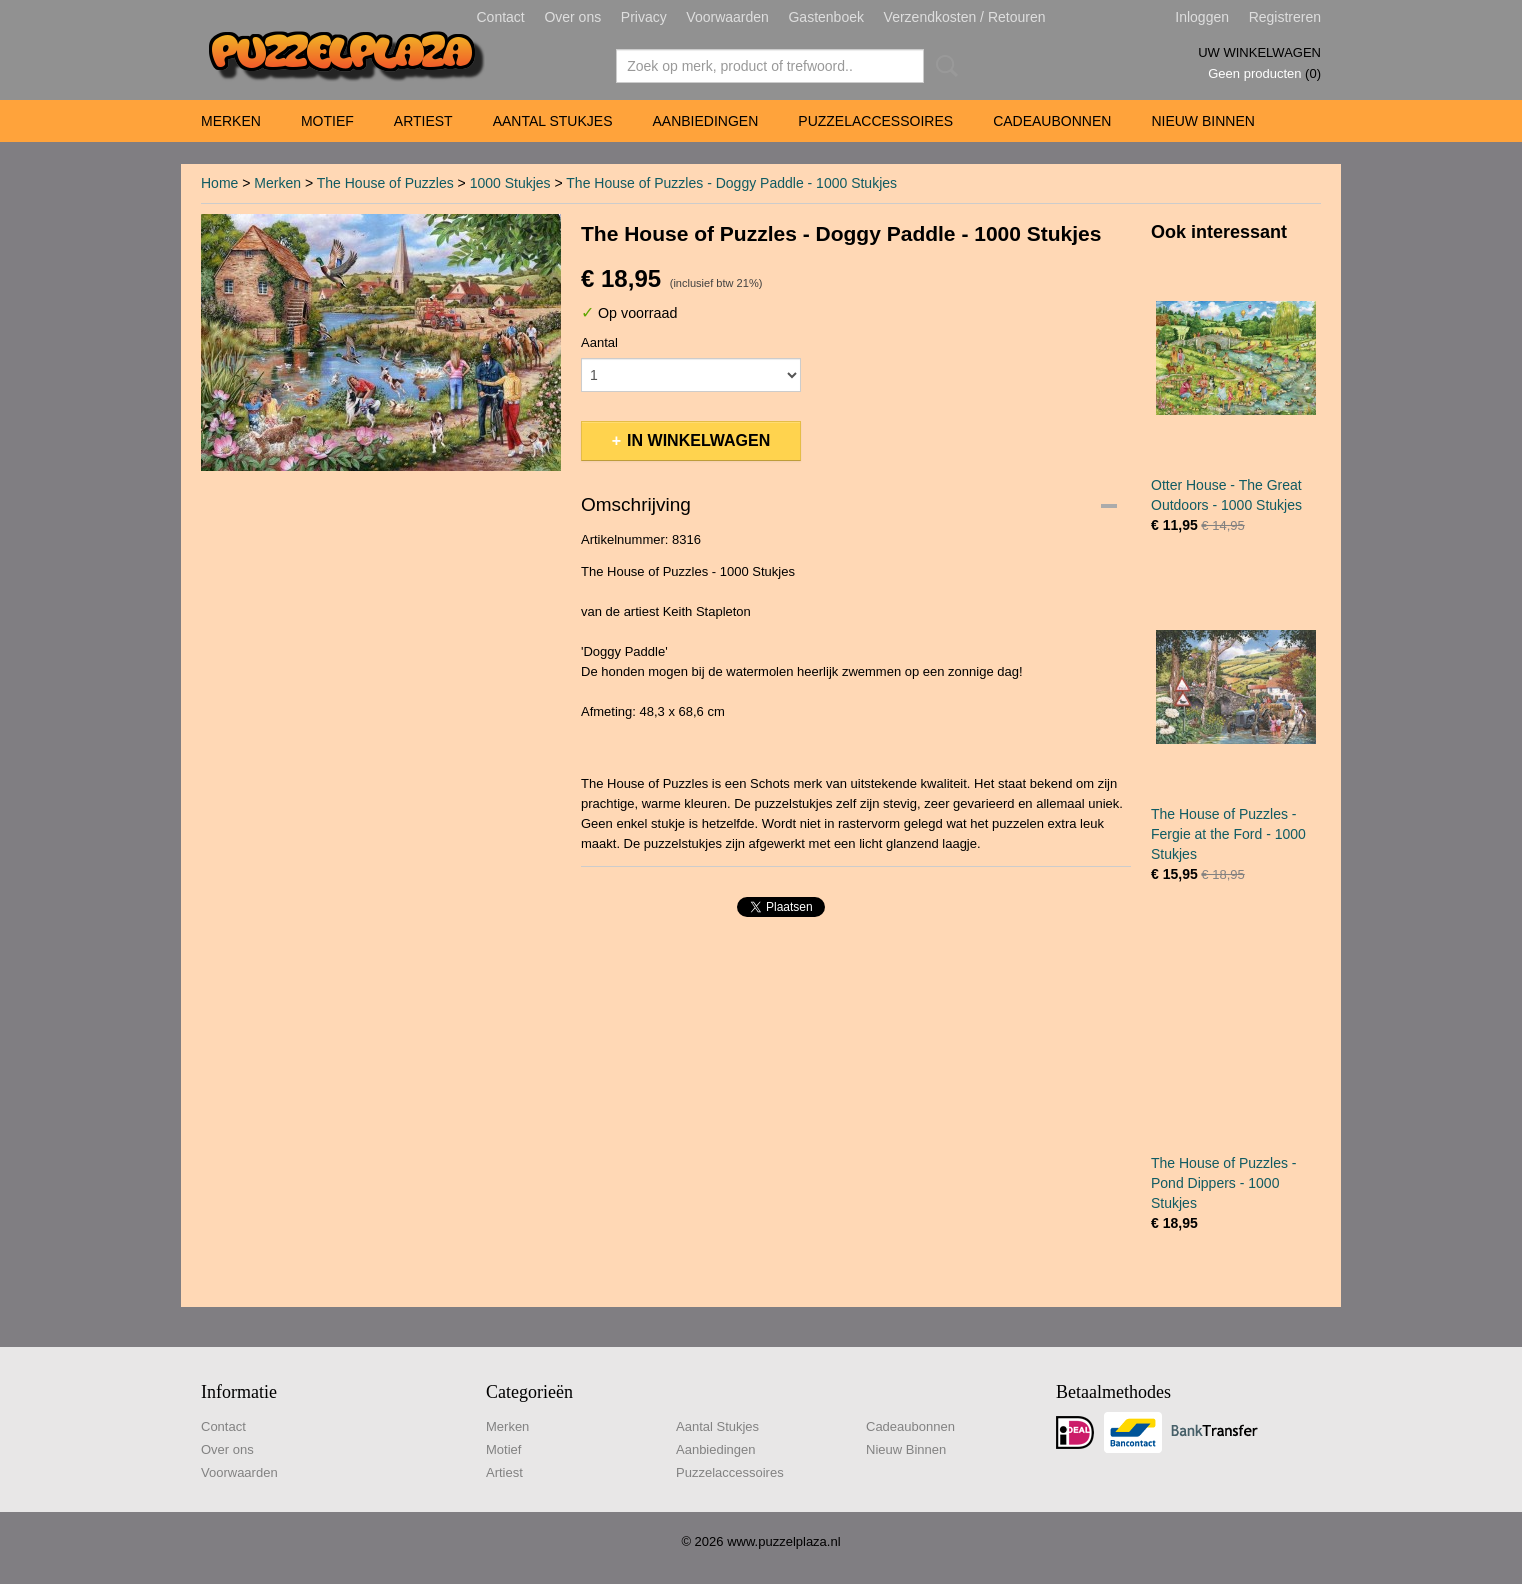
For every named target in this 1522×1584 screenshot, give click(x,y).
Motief (327, 121)
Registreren (1285, 17)
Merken (231, 121)
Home (219, 183)
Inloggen (1202, 17)
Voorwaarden (727, 17)
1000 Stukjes (510, 183)
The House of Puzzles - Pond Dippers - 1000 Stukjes (1224, 1183)
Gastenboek (826, 17)
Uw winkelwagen (1259, 52)
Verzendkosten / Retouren (965, 17)
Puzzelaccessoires (875, 121)
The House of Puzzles (385, 183)
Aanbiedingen (705, 121)
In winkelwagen (698, 440)
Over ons (572, 17)
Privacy (644, 17)
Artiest (423, 121)
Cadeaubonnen (1052, 121)
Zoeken (943, 66)
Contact (501, 17)
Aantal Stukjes (553, 121)
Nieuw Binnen (1202, 121)
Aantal (599, 342)
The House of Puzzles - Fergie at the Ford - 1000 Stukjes (1228, 834)
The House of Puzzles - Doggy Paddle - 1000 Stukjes (731, 183)
